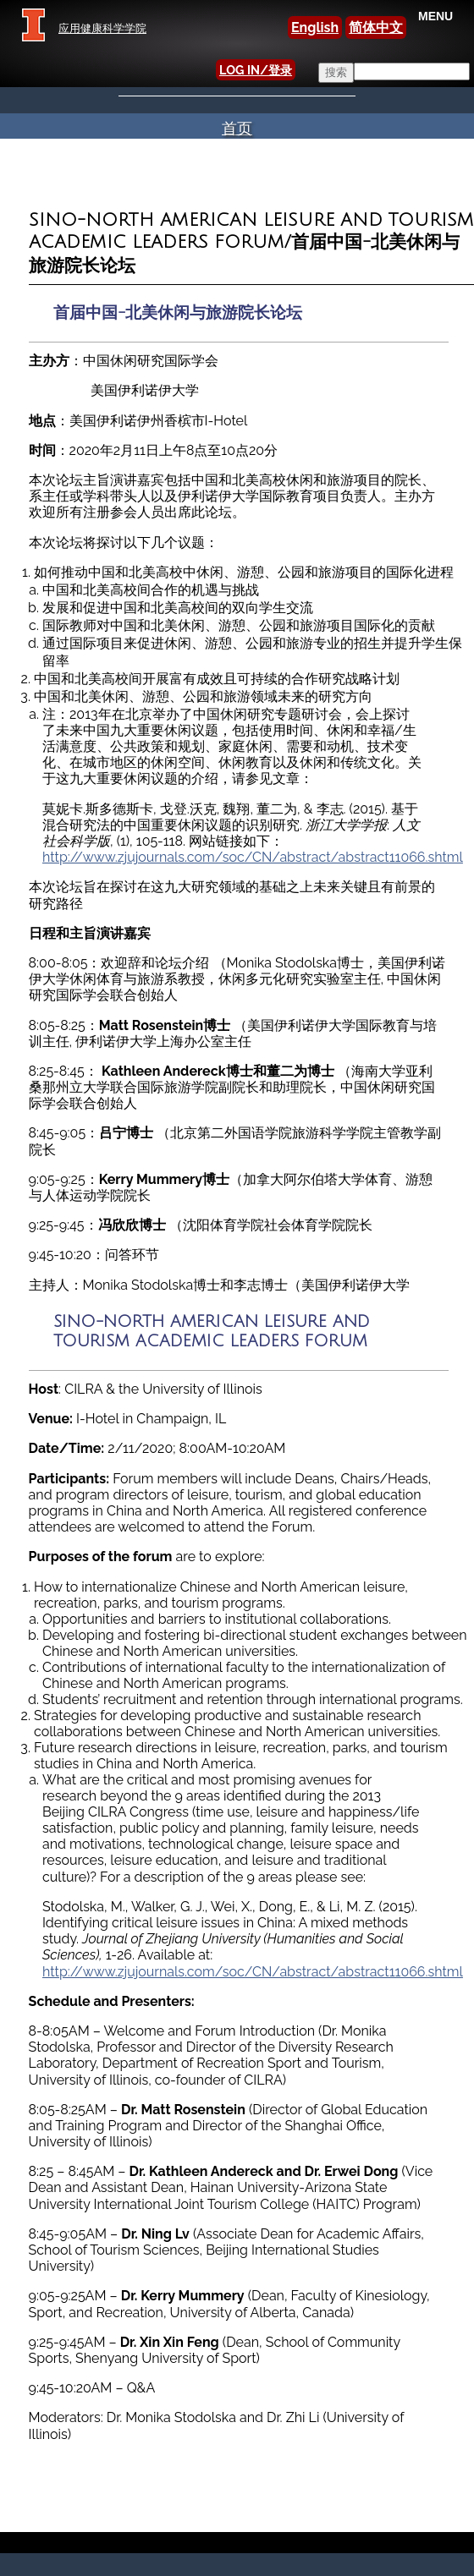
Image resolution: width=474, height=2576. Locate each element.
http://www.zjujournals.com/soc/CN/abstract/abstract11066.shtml (252, 857)
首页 (237, 128)
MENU (435, 16)
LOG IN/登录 (255, 70)
